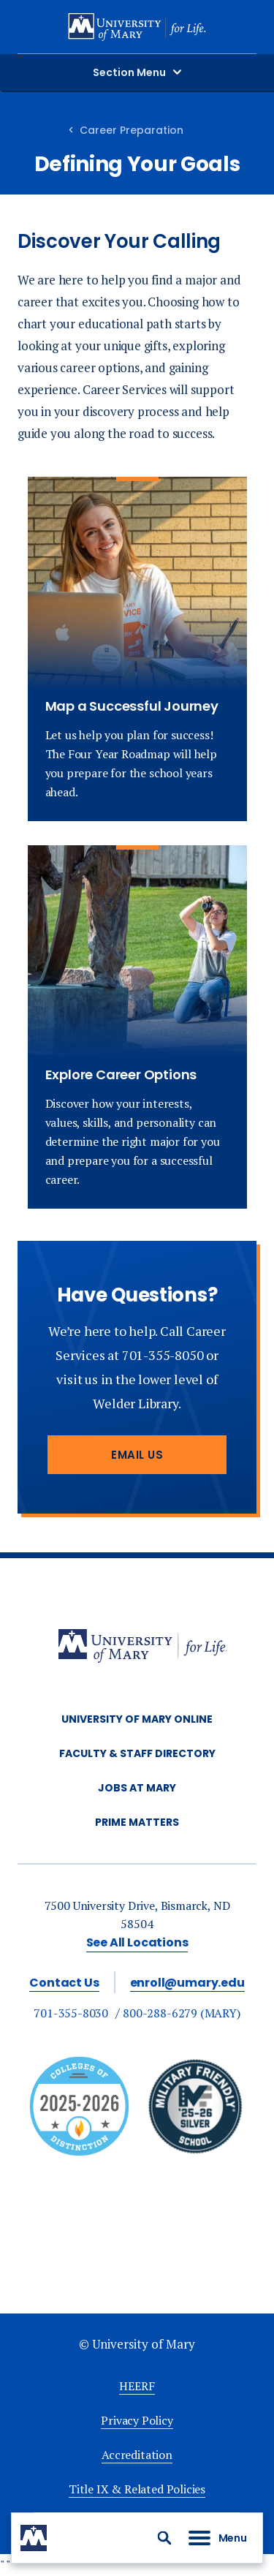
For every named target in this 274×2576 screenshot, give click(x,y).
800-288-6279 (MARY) (181, 2013)
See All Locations (137, 1942)
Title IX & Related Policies (137, 2489)
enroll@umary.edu (187, 1982)
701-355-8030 (71, 2013)
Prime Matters (137, 1822)
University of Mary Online (137, 1719)
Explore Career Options (121, 1074)
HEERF (136, 2386)
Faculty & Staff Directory (137, 1753)
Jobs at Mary (137, 1787)
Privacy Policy (136, 2420)
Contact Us (64, 1982)
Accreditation (137, 2455)
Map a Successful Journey (131, 706)
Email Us (137, 1454)
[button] (164, 2538)
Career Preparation (131, 130)
